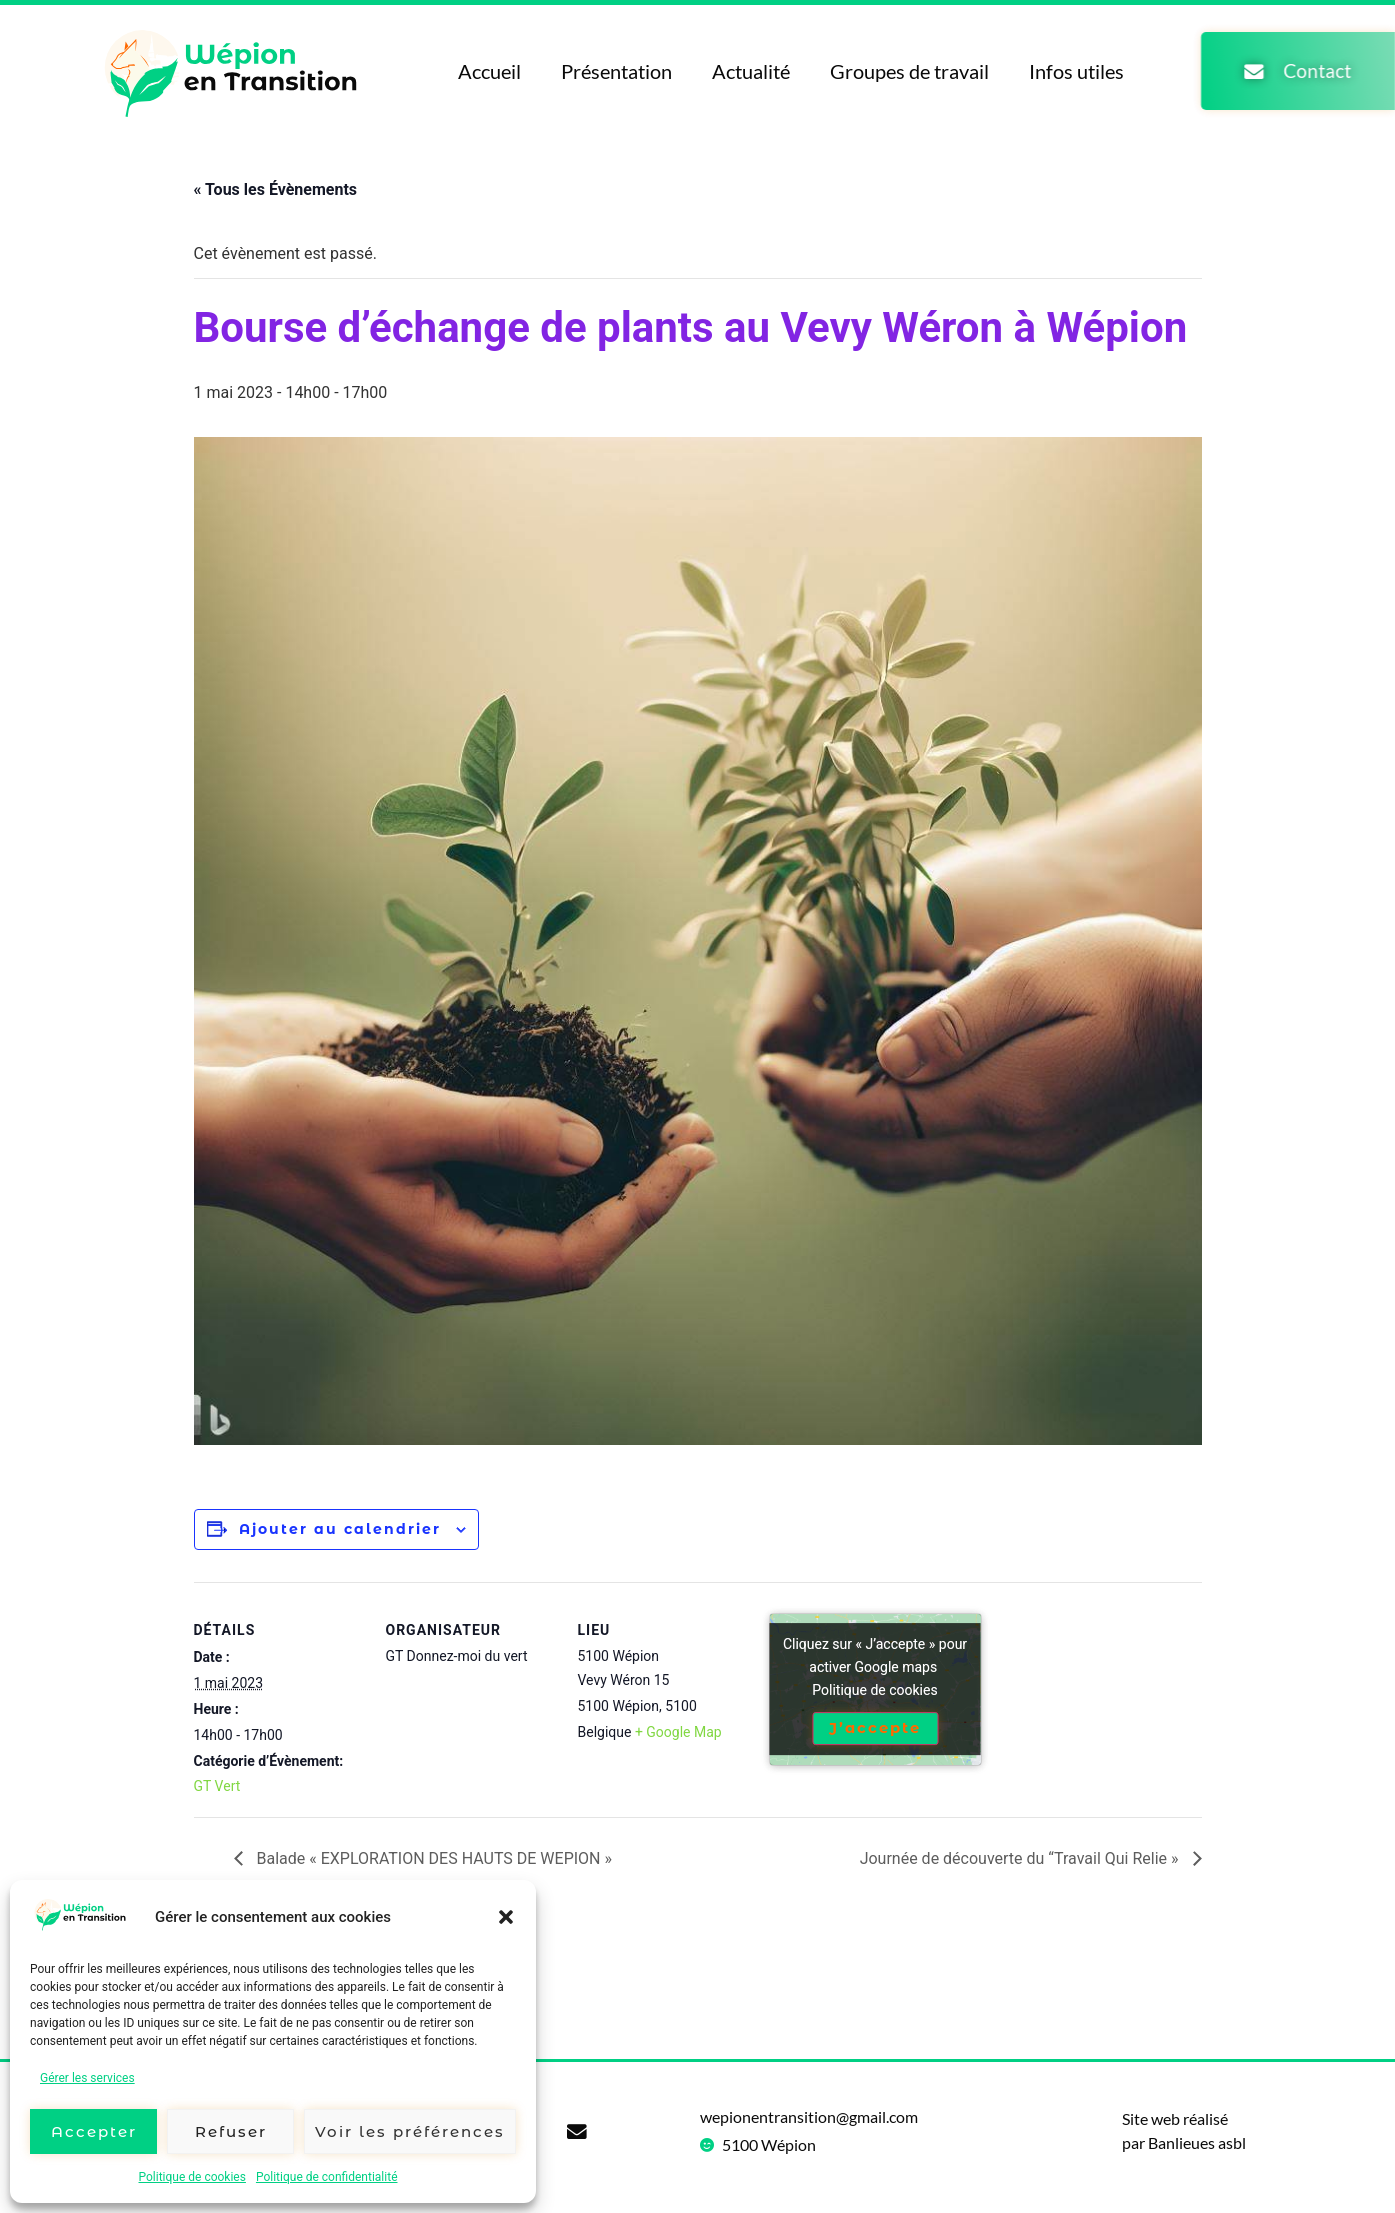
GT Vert (217, 1786)
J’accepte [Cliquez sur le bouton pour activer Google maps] (875, 1728)
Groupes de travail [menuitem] (901, 71)
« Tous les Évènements (276, 189)
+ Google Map (678, 1732)
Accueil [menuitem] (481, 71)
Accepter (94, 2131)
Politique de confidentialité (327, 2177)
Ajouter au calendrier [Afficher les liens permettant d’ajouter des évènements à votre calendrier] (340, 1529)
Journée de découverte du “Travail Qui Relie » (1021, 1858)
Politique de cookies (192, 2177)
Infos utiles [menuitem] (1068, 71)
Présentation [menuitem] (608, 71)
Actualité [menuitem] (743, 71)
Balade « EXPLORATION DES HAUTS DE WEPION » (432, 1858)
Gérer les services (87, 2078)
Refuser (231, 2131)
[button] (506, 1917)
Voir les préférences (410, 2131)
